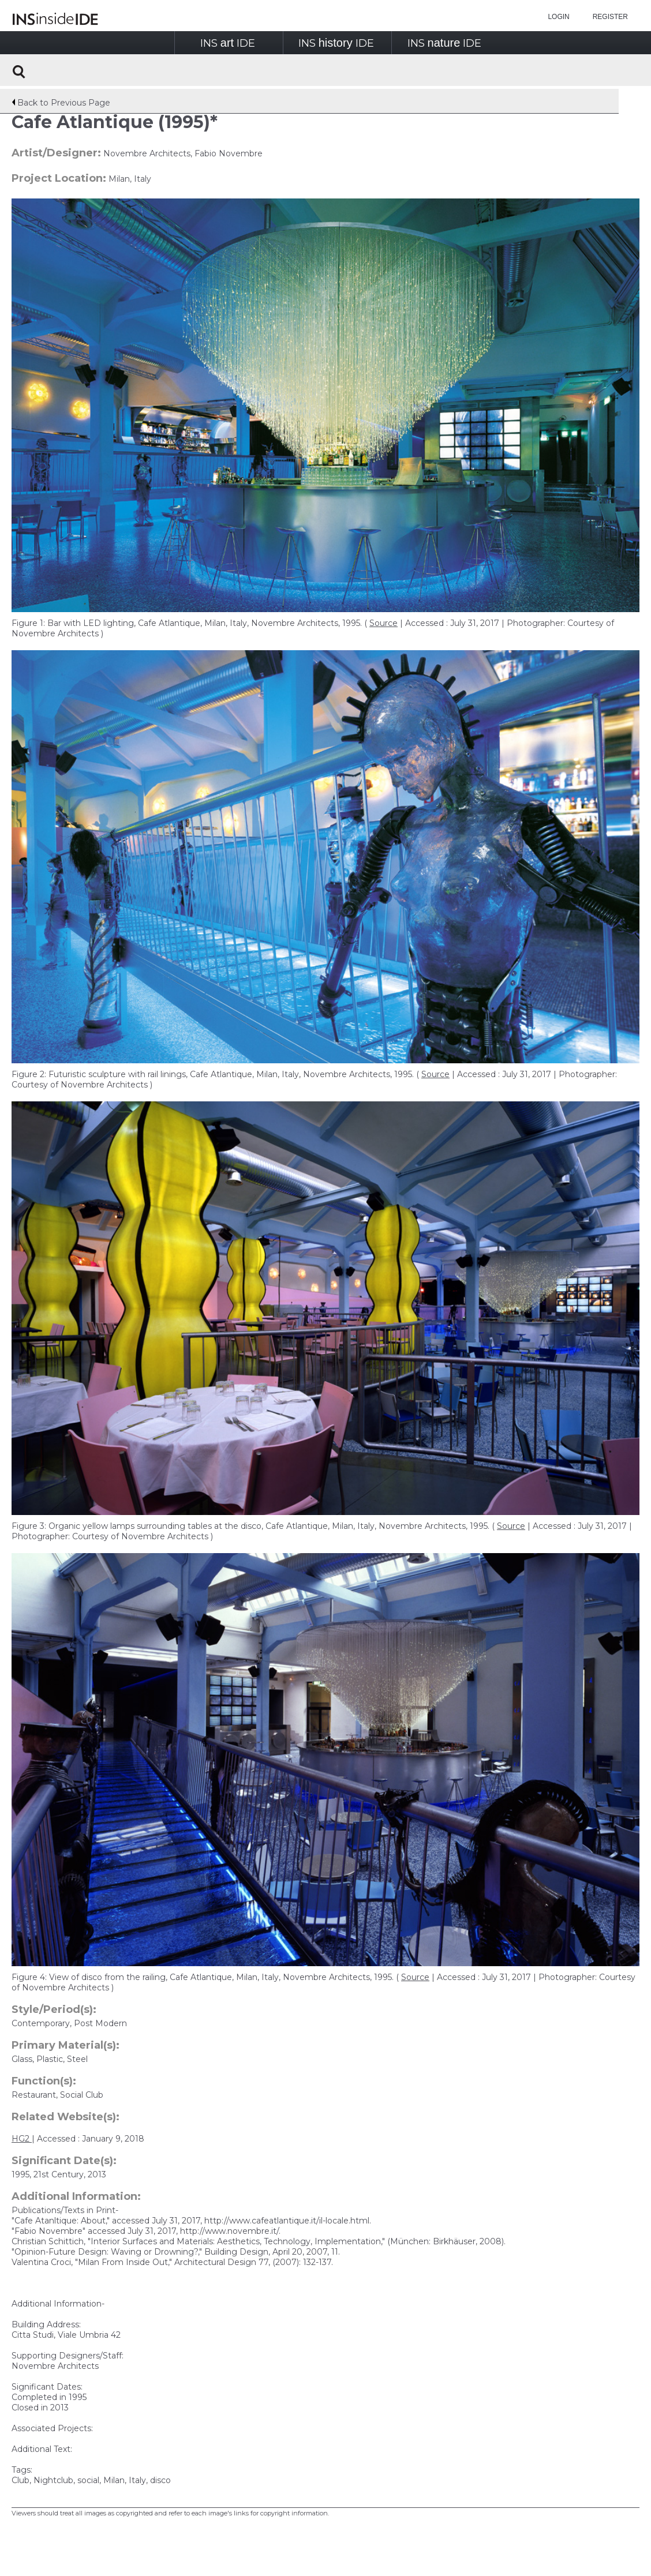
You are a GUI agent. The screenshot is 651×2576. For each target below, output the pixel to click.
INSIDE (227, 43)
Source (383, 623)
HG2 (22, 2138)
